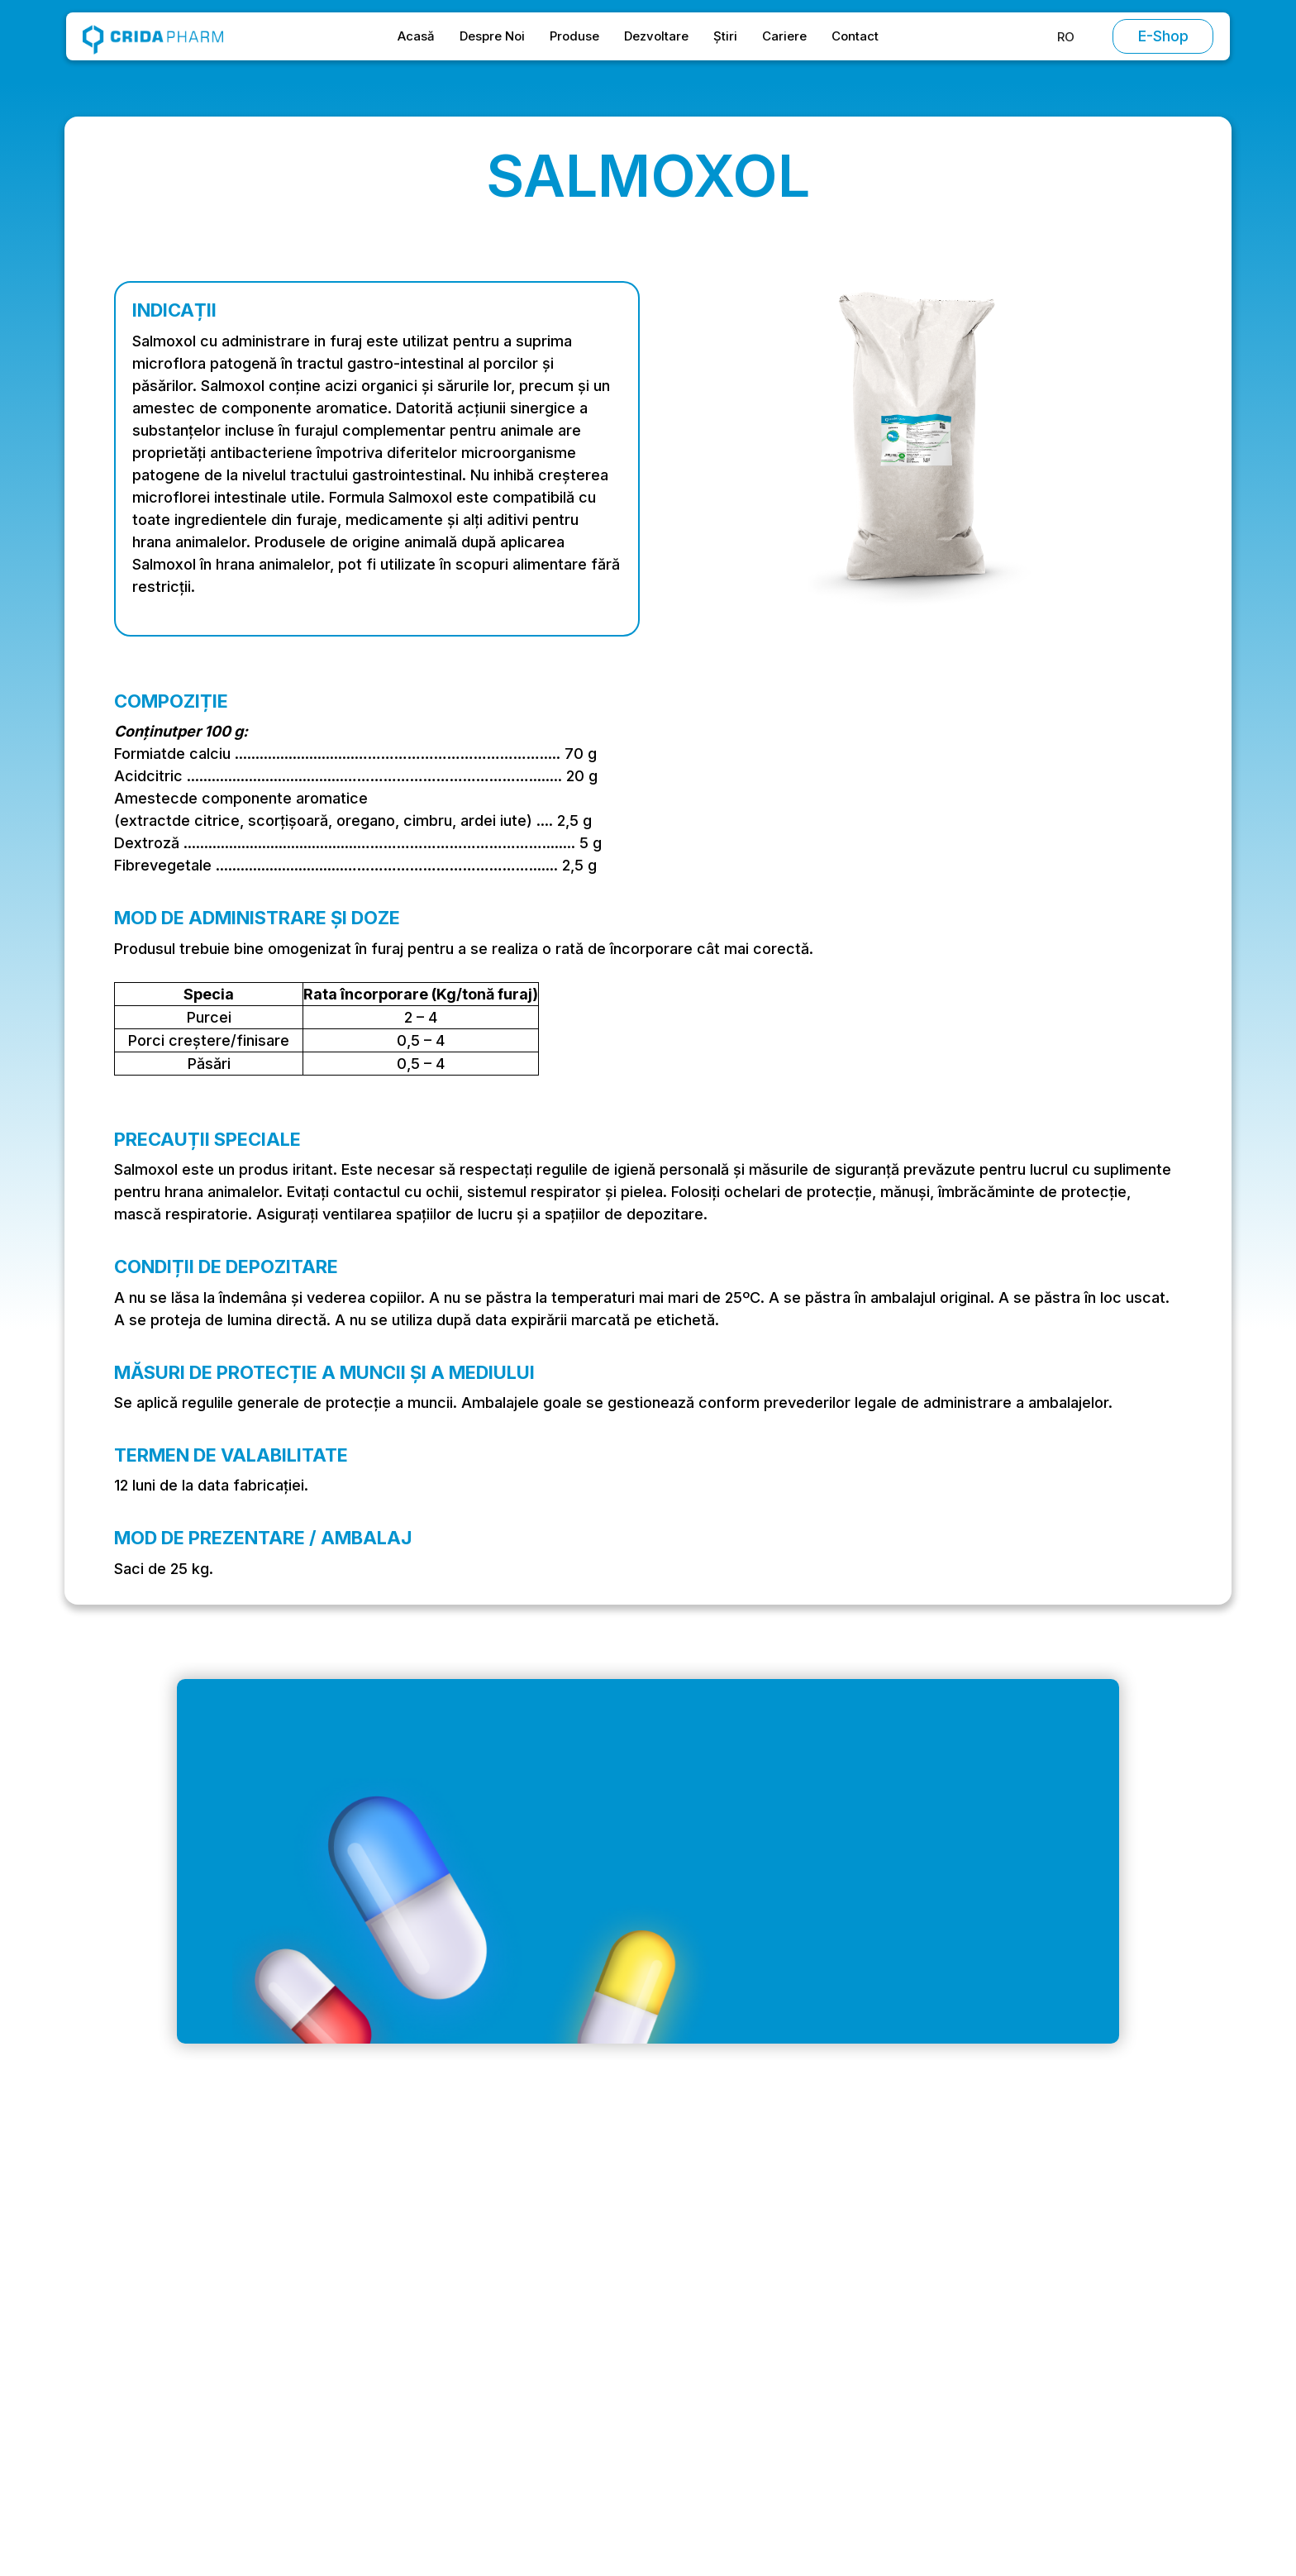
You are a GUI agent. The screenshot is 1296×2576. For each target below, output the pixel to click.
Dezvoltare (656, 36)
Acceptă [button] (957, 2500)
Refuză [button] (828, 2500)
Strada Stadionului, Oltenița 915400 (270, 2412)
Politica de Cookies (1026, 2376)
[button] (1066, 37)
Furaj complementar (855, 2409)
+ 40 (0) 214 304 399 (227, 2379)
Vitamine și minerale (856, 2376)
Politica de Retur (1017, 2409)
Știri (725, 36)
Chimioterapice (841, 2311)
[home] (153, 36)
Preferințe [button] (724, 2499)
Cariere (784, 36)
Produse (574, 36)
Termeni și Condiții (1025, 2279)
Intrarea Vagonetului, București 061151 (279, 2346)
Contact (855, 36)
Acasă (416, 36)
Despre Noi (492, 36)
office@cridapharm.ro (228, 2313)
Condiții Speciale (1019, 2311)
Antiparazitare (837, 2343)
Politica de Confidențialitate (1052, 2343)
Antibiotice (826, 2279)
